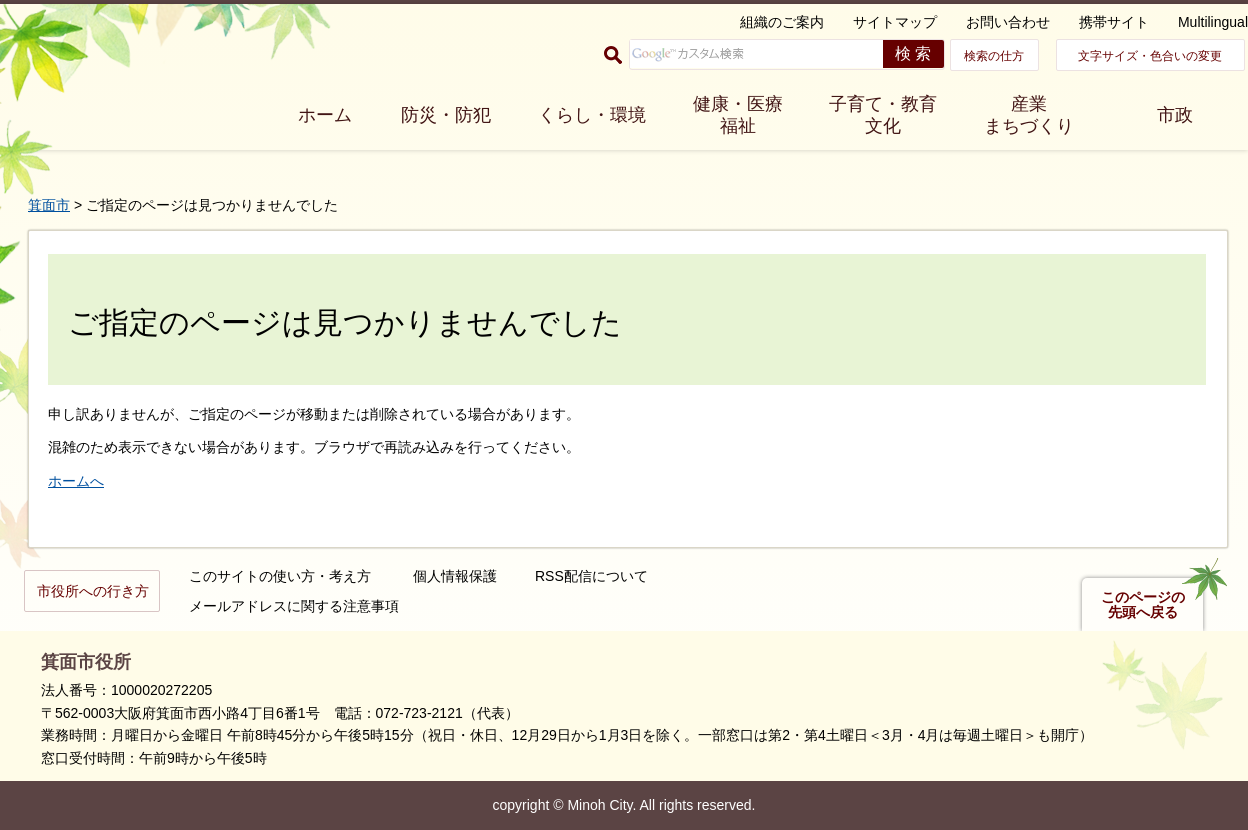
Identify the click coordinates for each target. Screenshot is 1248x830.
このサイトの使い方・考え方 (280, 576)
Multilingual (1213, 22)
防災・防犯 (446, 115)
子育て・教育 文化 (883, 115)
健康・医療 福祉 (738, 115)
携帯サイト (1114, 22)
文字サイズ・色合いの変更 (1150, 56)
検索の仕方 (994, 56)
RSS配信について (591, 576)
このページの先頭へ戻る (1143, 605)
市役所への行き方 (93, 591)
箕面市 (49, 205)
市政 (1175, 115)
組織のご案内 (782, 22)
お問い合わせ (1008, 22)
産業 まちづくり (1029, 115)
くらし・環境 (592, 115)
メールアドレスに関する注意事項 (294, 606)
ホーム (325, 115)
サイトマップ (895, 22)
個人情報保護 (455, 576)
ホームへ (76, 481)
